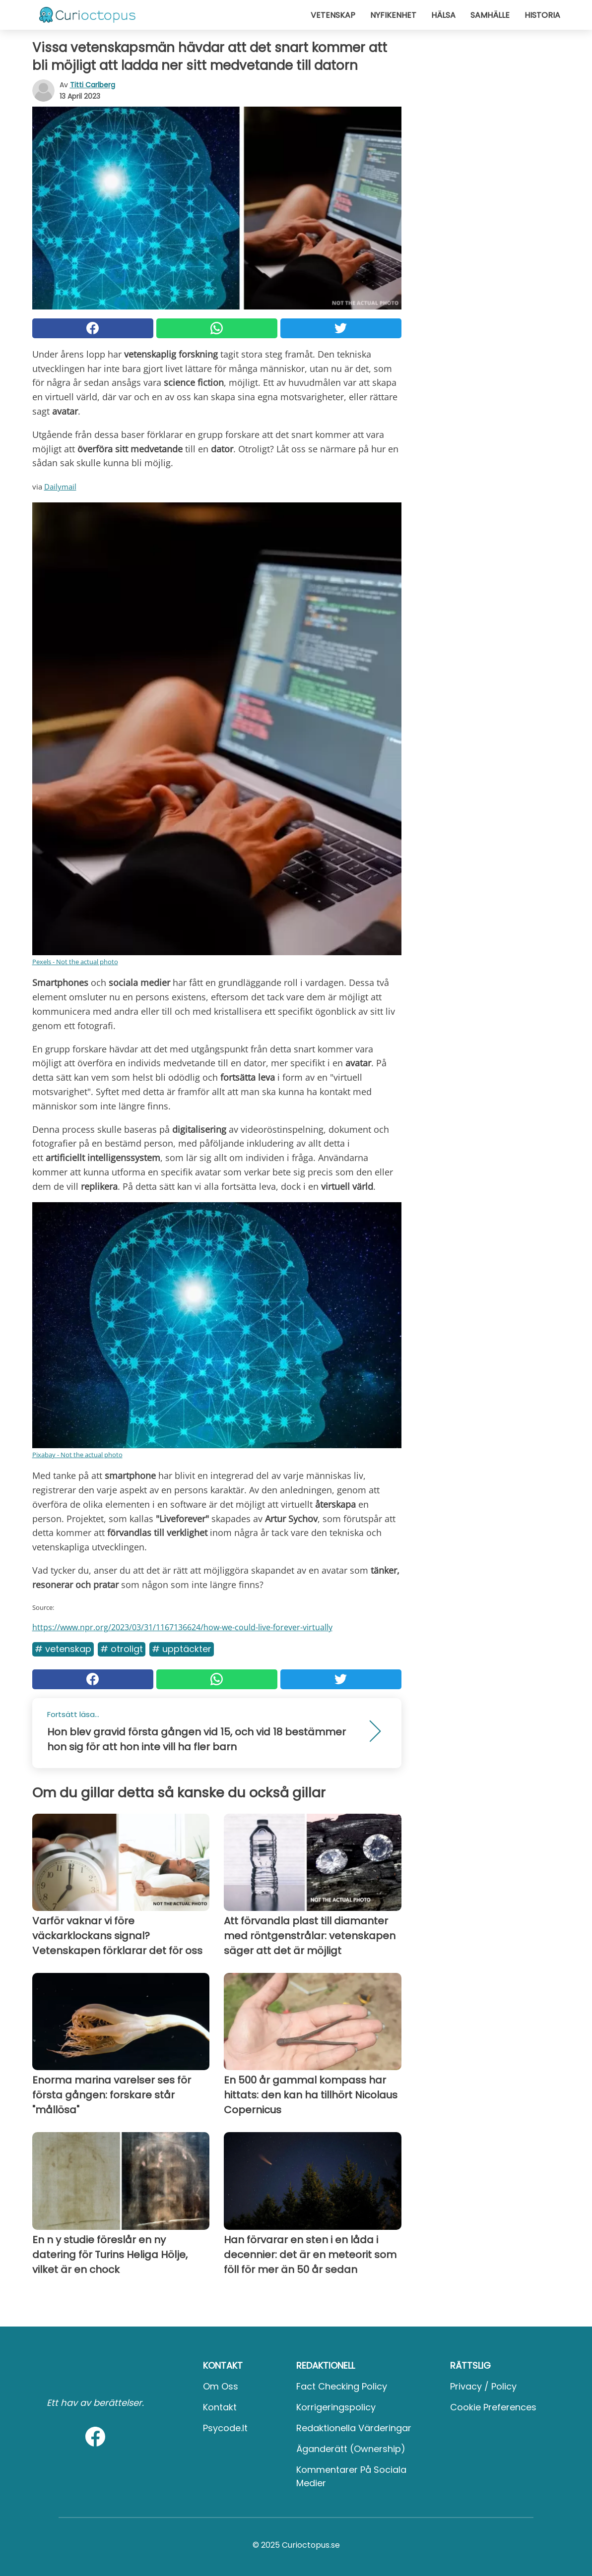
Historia (542, 15)
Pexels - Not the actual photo (75, 961)
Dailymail (60, 486)
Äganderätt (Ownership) (350, 2449)
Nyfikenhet (393, 15)
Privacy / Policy (483, 2386)
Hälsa (443, 15)
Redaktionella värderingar (353, 2428)
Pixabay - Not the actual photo (77, 1454)
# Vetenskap (63, 1649)
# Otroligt (121, 1649)
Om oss (220, 2386)
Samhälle (490, 15)
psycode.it (225, 2428)
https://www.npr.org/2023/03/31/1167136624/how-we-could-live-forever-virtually (182, 1627)
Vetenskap (333, 15)
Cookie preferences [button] (493, 2407)
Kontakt (220, 2407)
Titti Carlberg (92, 85)
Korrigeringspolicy (336, 2407)
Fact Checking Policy (341, 2386)
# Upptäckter (181, 1649)
